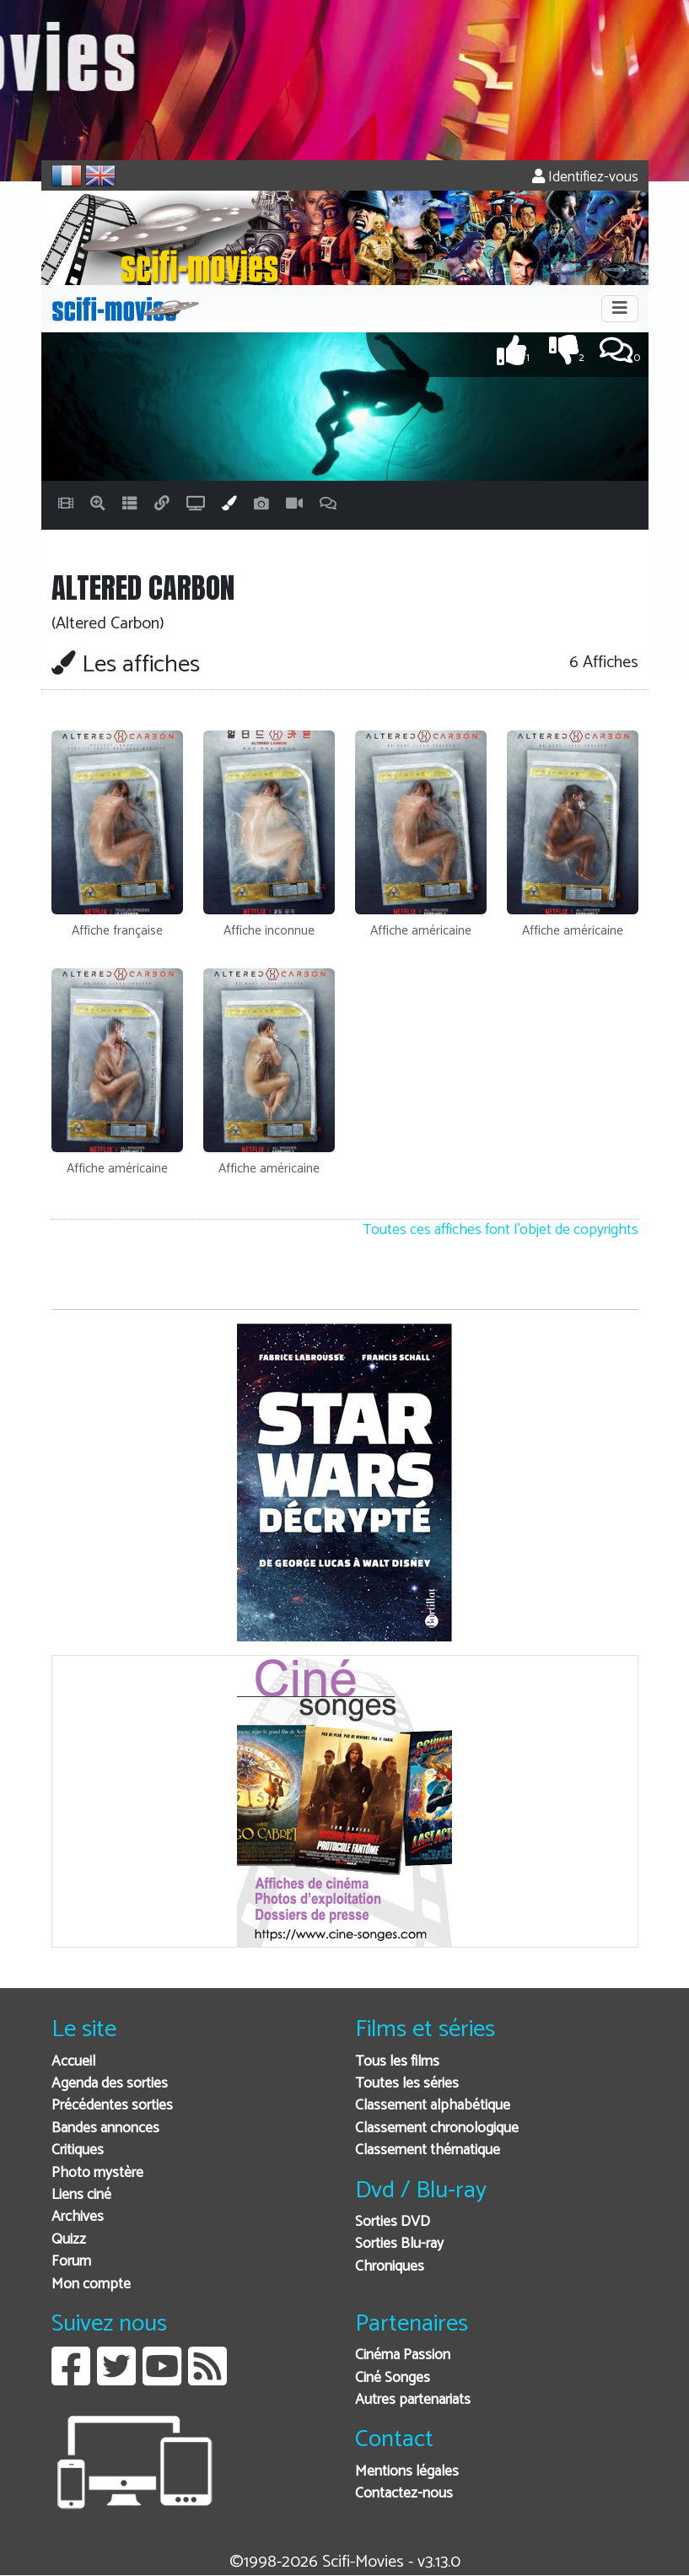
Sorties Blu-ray (399, 2244)
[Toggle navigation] (619, 308)
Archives (77, 2217)
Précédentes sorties (112, 2106)
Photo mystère (97, 2173)
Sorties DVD (392, 2222)
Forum (71, 2262)
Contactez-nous (404, 2494)
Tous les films (397, 2062)
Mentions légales (407, 2472)
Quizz (68, 2240)
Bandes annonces (105, 2128)
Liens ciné (81, 2195)
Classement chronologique (437, 2128)
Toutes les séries (407, 2084)
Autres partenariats (413, 2400)
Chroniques (389, 2267)
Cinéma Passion (402, 2355)
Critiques (77, 2150)
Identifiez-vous (585, 177)
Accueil (73, 2062)
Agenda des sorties (109, 2084)
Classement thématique (427, 2150)
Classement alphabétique (432, 2106)
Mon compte (91, 2284)
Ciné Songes (392, 2378)
